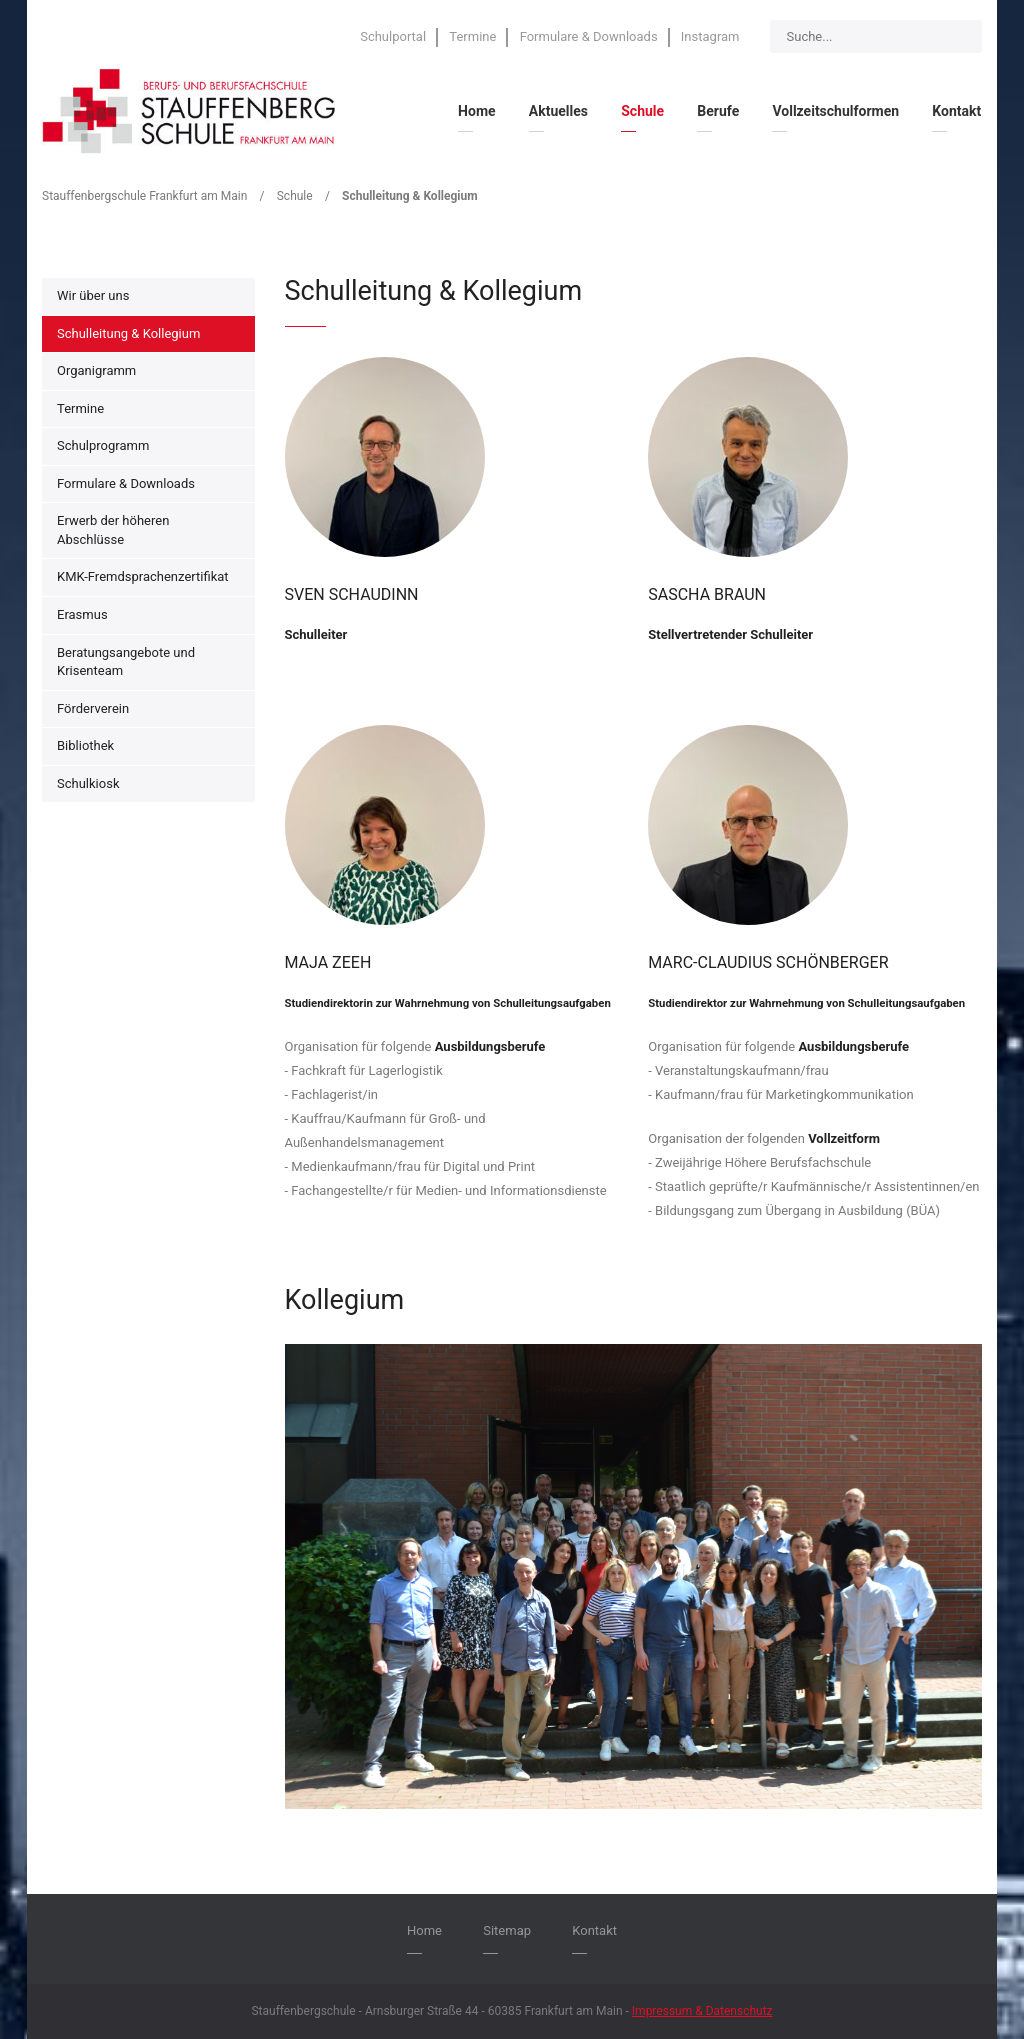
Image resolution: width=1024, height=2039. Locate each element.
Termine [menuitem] (472, 36)
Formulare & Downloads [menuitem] (589, 36)
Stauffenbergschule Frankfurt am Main (144, 196)
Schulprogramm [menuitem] (103, 445)
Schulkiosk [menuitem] (88, 783)
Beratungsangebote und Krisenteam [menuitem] (126, 662)
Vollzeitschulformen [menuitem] (835, 111)
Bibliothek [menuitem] (85, 745)
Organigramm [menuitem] (96, 370)
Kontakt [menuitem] (956, 111)
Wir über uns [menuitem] (93, 295)
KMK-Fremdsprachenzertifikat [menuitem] (143, 576)
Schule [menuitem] (642, 111)
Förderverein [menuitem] (93, 708)
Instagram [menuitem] (710, 36)
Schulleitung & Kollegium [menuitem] (128, 333)
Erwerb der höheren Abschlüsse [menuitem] (113, 530)
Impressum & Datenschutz (702, 2011)
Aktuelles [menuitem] (558, 111)
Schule (295, 196)
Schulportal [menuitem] (393, 36)
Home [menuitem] (476, 111)
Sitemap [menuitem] (507, 1930)
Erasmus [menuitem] (82, 614)
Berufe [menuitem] (718, 111)
